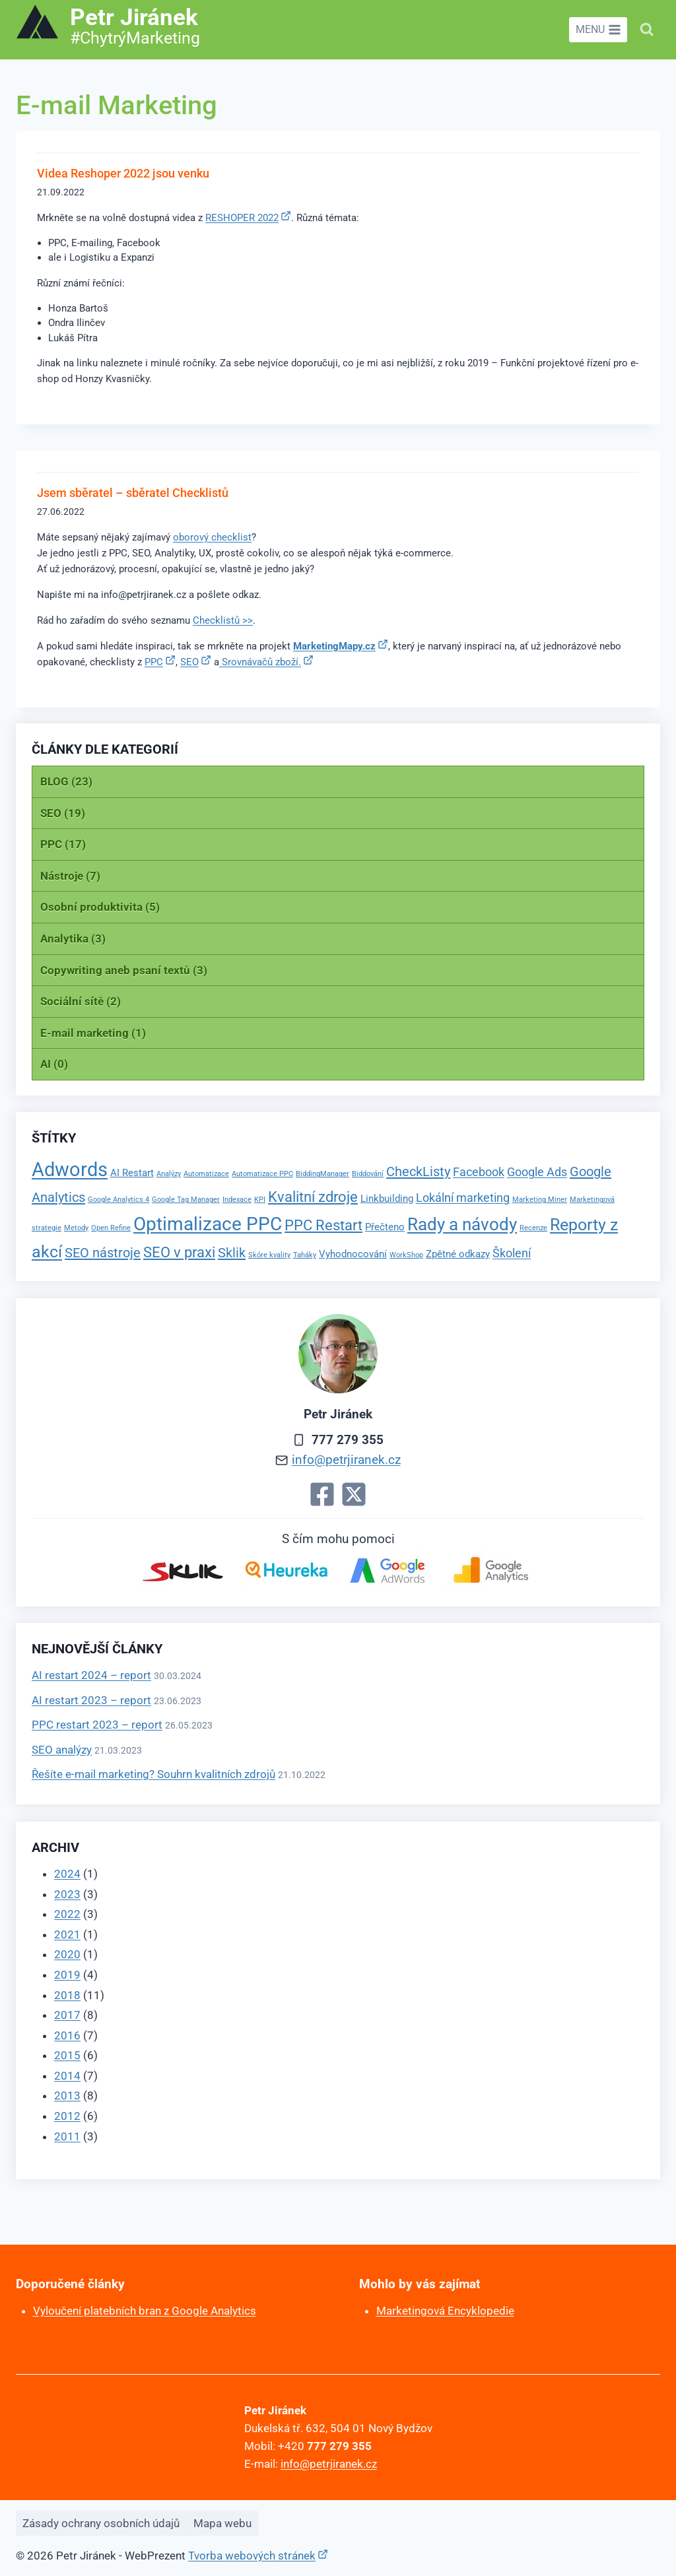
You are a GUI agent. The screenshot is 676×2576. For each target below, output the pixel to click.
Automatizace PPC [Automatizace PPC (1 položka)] (262, 1174)
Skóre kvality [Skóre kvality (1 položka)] (269, 1255)
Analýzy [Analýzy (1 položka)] (168, 1174)
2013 (67, 2095)
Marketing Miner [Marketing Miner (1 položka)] (539, 1199)
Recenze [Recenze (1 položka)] (533, 1228)
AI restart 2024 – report (91, 1675)
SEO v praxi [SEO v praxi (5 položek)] (179, 1252)
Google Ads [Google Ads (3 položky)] (537, 1172)
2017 (67, 2015)
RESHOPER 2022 (242, 218)
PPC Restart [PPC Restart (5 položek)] (323, 1225)
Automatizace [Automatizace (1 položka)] (206, 1174)
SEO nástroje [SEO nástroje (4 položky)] (103, 1253)
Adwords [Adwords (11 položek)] (70, 1169)
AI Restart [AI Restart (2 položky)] (132, 1173)
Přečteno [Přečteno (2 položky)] (385, 1227)
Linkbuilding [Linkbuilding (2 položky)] (386, 1199)
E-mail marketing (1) (93, 1033)
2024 (67, 1873)
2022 (67, 1914)
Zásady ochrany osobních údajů (101, 2523)
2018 (67, 1995)
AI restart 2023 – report (91, 1700)
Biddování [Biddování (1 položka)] (368, 1174)
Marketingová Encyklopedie (445, 2310)
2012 (67, 2116)
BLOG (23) (66, 781)
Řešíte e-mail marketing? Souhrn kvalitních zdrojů (153, 1774)
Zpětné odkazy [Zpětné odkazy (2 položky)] (458, 1254)
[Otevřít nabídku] (598, 29)
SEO (189, 662)
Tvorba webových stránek (252, 2555)
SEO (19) (62, 813)
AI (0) (54, 1064)
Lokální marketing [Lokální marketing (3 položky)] (463, 1198)
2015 (67, 2055)
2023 (67, 1894)
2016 (67, 2035)
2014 (67, 2075)
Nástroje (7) (70, 875)
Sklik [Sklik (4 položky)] (232, 1253)
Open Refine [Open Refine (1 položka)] (111, 1228)
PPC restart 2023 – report (97, 1724)
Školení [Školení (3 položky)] (511, 1253)
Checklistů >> (223, 620)
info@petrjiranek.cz (346, 1459)
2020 (67, 1954)
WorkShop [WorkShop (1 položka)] (406, 1255)
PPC (154, 662)
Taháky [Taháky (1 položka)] (304, 1255)
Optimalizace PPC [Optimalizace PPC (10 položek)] (207, 1224)
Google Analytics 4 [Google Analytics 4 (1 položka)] (118, 1199)
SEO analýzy (62, 1749)
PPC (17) (63, 844)
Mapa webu (222, 2523)
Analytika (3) (73, 938)
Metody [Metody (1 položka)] (76, 1228)
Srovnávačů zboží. (260, 662)
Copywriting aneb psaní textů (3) (123, 970)
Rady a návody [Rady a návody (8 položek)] (462, 1224)
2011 (67, 2136)
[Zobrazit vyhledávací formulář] (647, 30)
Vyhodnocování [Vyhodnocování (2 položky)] (353, 1254)
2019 (67, 1974)
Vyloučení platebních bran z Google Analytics (144, 2310)
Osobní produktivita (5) (100, 906)
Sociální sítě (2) (80, 1001)
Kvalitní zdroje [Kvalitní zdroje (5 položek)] (313, 1196)
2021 (67, 1934)
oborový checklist (212, 537)
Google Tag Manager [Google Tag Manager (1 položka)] (186, 1199)
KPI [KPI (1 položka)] (259, 1199)
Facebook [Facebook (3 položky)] (478, 1172)
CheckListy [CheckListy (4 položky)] (418, 1171)
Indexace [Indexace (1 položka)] (237, 1199)
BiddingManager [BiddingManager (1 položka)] (322, 1174)
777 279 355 (348, 1439)
